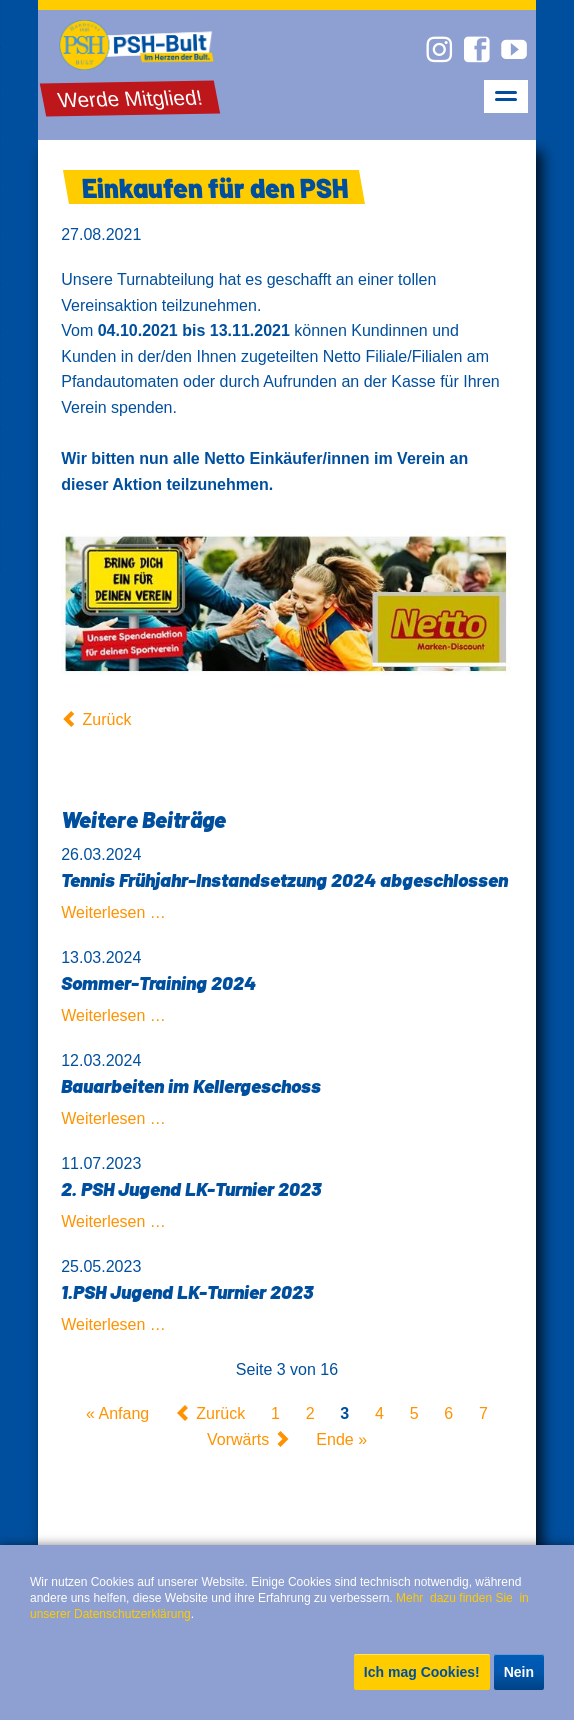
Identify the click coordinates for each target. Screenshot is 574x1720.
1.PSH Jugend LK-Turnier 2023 (187, 1291)
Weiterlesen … (113, 912)
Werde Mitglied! (130, 98)
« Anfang (117, 1413)
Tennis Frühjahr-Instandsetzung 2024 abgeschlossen (284, 879)
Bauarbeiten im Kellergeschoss (191, 1085)
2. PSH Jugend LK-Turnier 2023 (191, 1188)
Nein (519, 1672)
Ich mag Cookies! (422, 1672)
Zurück (107, 719)
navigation (506, 96)
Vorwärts (238, 1439)
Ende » (341, 1439)
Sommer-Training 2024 (158, 982)
